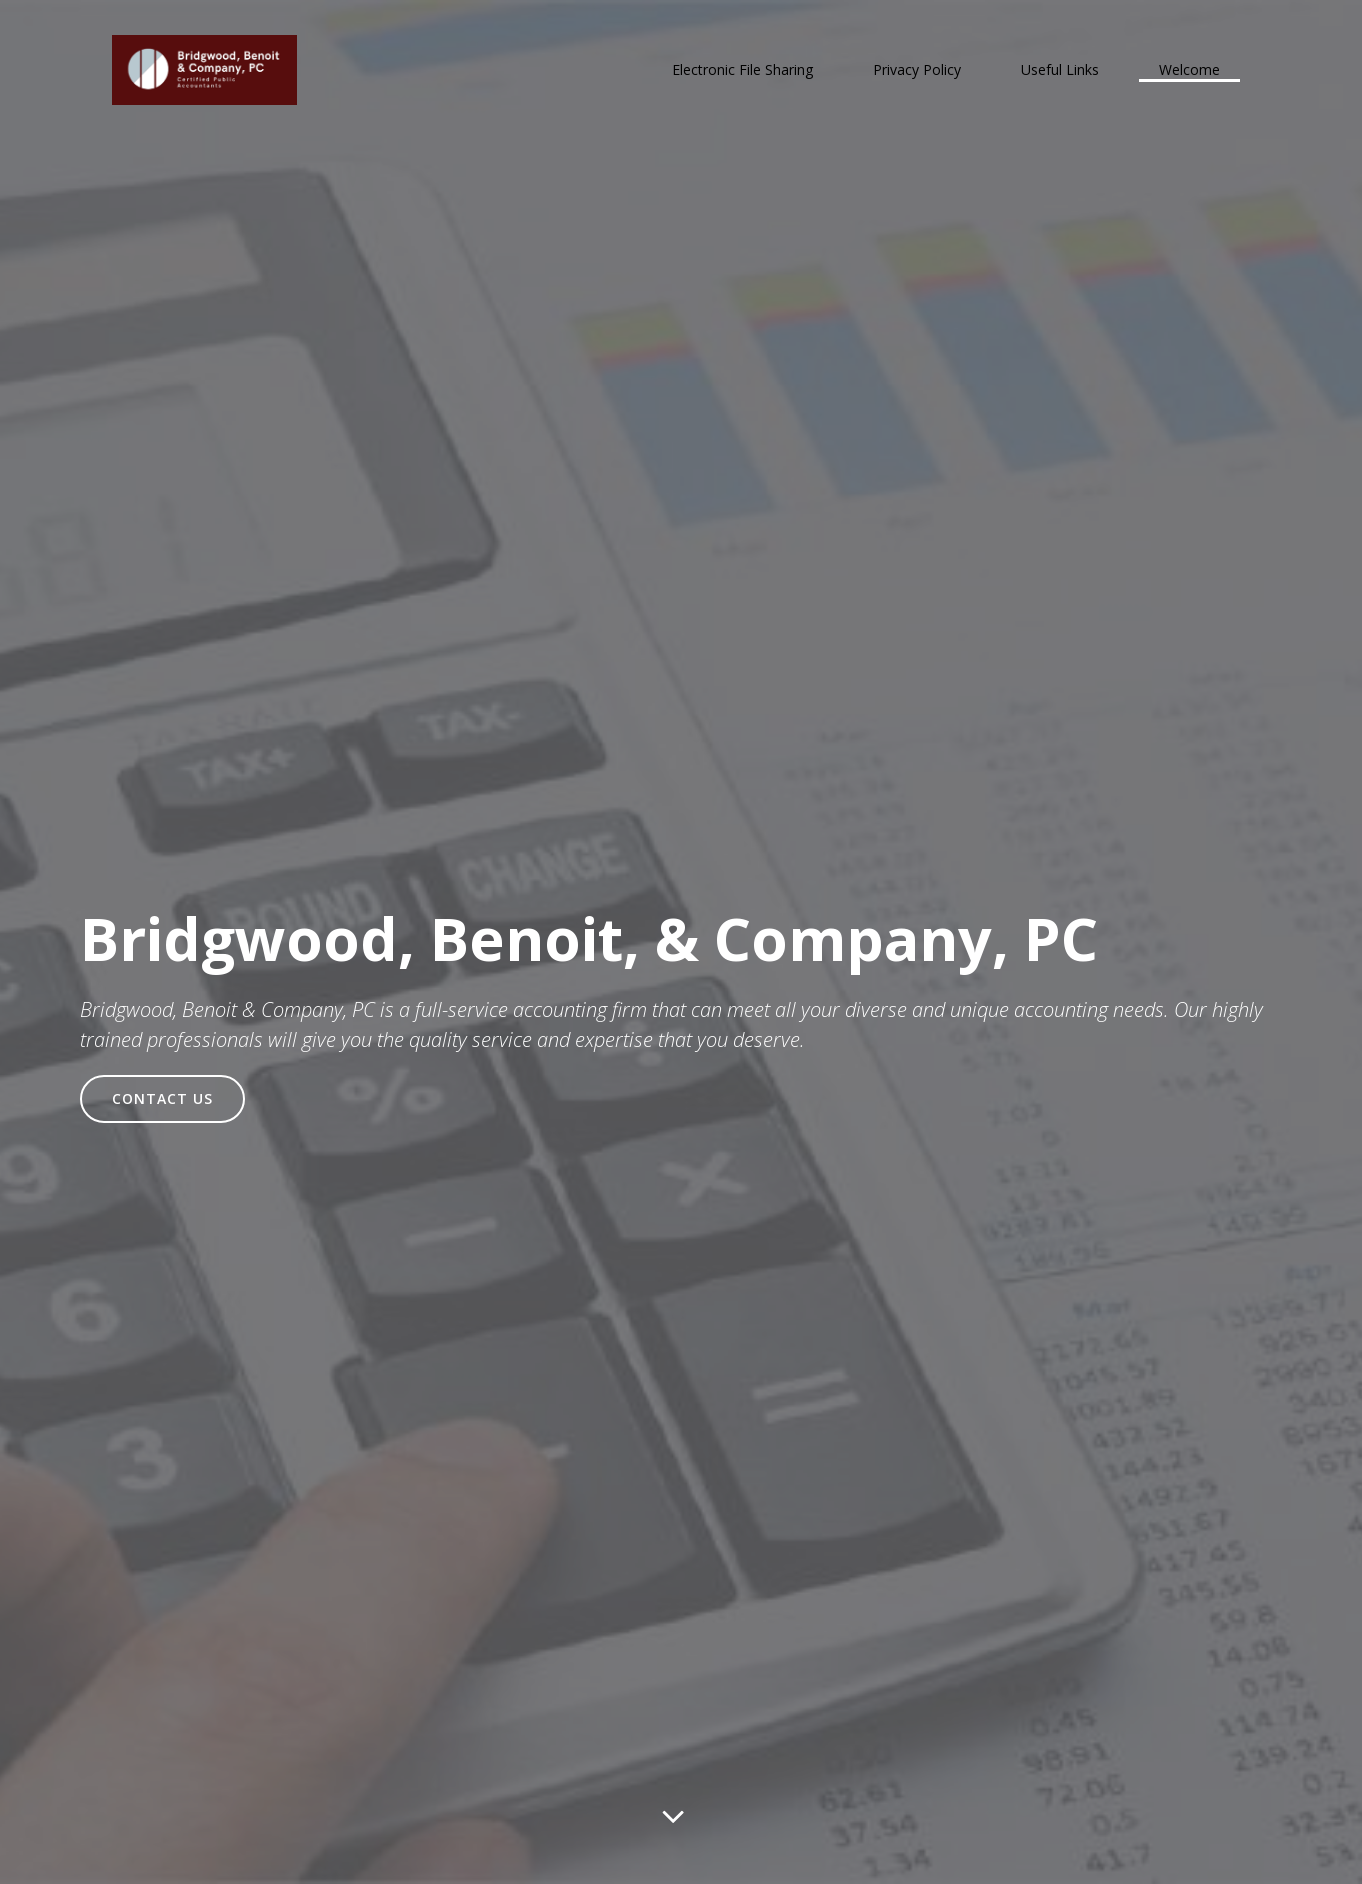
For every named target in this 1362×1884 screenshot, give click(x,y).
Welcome (1189, 69)
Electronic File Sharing (742, 69)
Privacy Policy (917, 69)
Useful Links (1060, 69)
